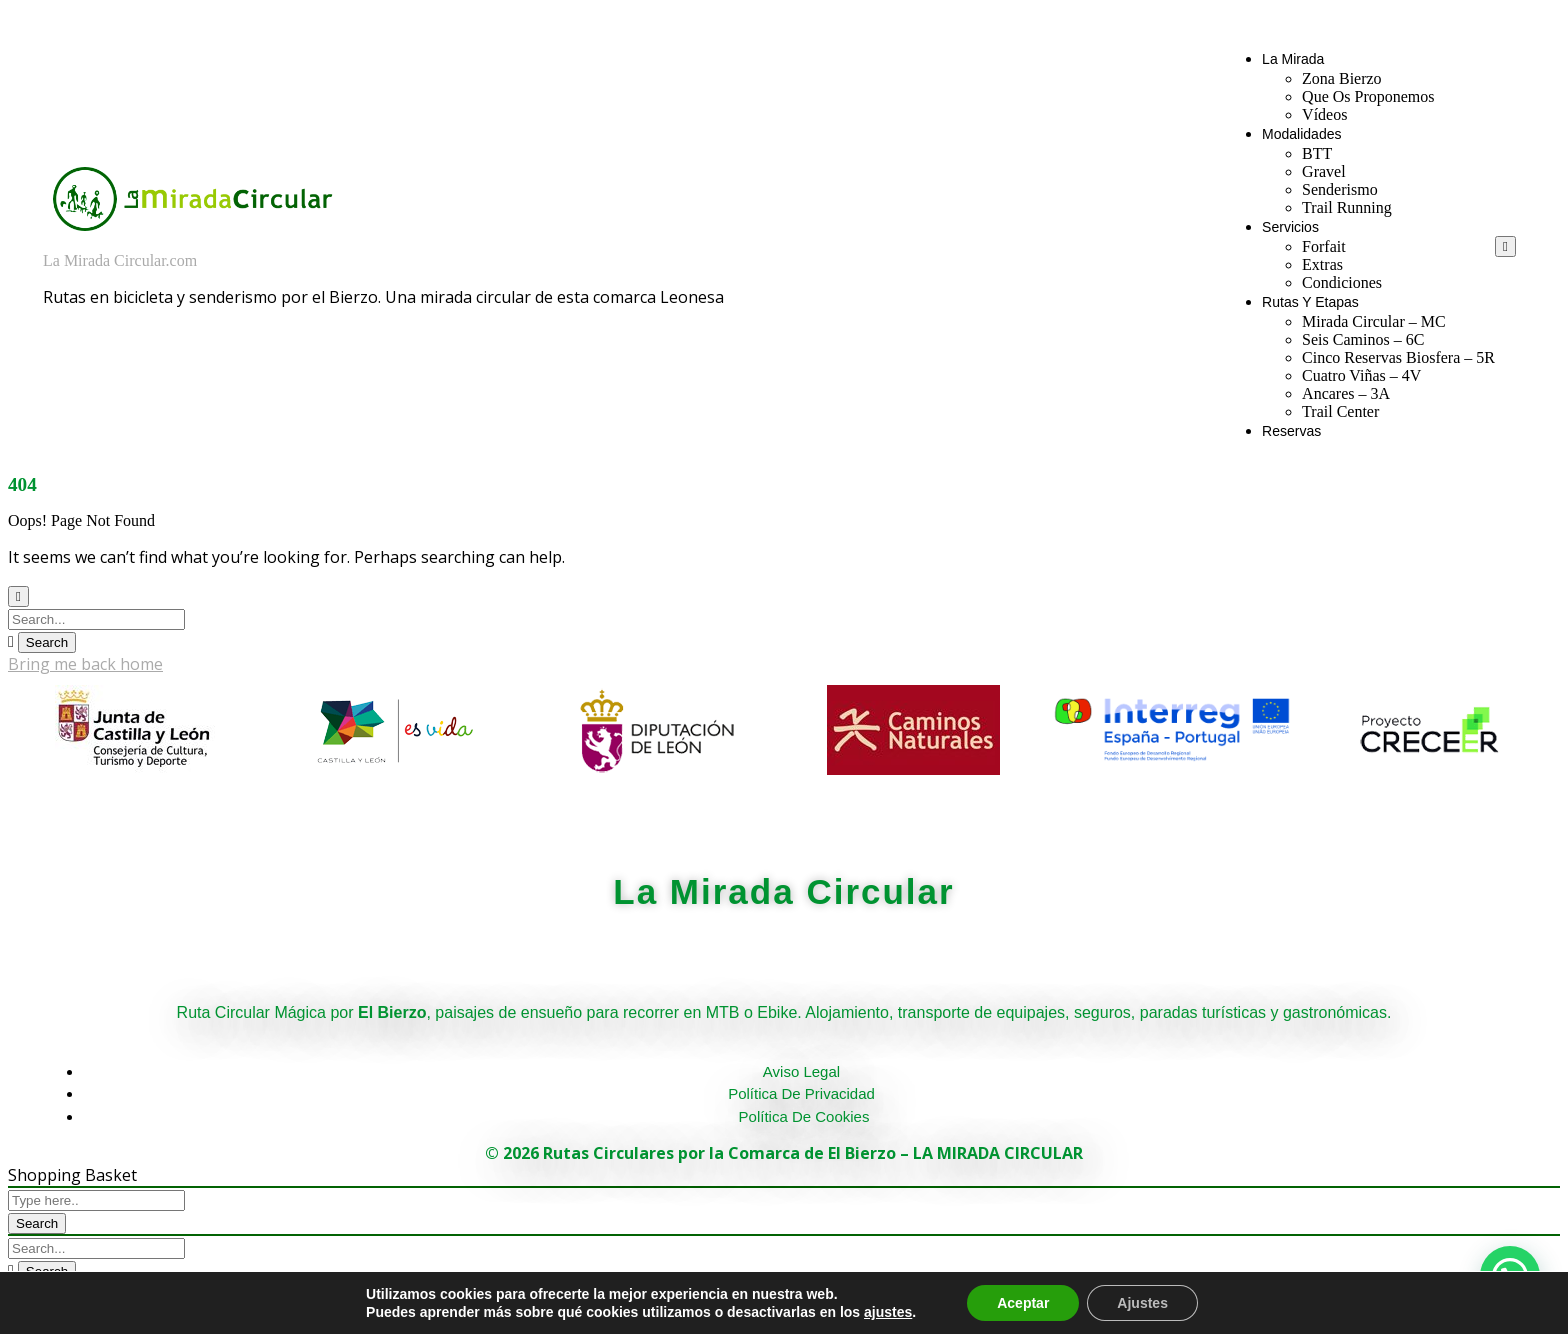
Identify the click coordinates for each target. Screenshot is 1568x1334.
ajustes (888, 1312)
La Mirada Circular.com (120, 260)
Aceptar (1023, 1303)
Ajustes (1142, 1303)
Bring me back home (85, 664)
